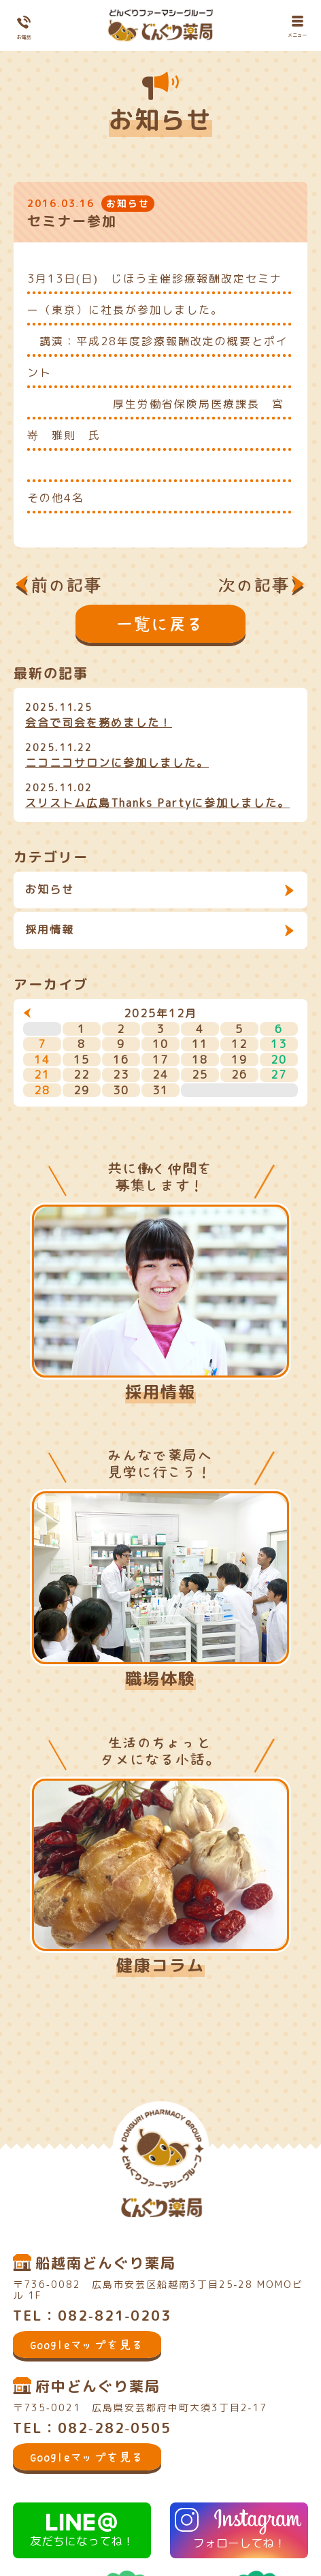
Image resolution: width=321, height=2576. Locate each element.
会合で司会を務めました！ (98, 722)
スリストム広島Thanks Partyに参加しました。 (157, 802)
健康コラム (160, 1965)
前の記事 (66, 585)
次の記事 (254, 585)
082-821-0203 (114, 2315)
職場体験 (160, 1678)
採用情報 (49, 929)
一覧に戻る (160, 624)
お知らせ (49, 889)
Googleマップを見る (87, 2344)
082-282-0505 (114, 2427)
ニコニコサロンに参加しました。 (117, 762)
